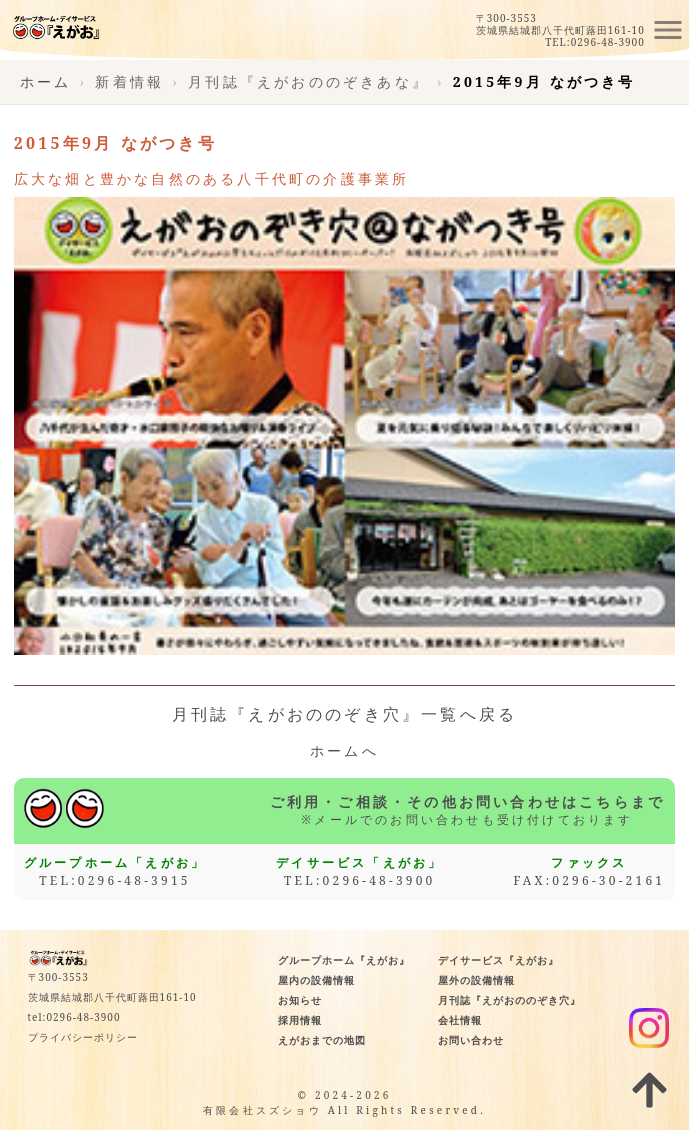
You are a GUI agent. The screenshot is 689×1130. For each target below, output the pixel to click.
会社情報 (460, 1020)
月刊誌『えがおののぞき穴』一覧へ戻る (345, 714)
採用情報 (300, 1020)
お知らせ (300, 1000)
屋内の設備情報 (316, 980)
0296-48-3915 (134, 880)
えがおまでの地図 (322, 1040)
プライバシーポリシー (83, 1037)
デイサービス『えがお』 (498, 960)
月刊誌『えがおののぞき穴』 (509, 1000)
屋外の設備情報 (476, 980)
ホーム (46, 81)
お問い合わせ (471, 1040)
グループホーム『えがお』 (344, 960)
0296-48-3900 (608, 42)
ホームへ (344, 751)
